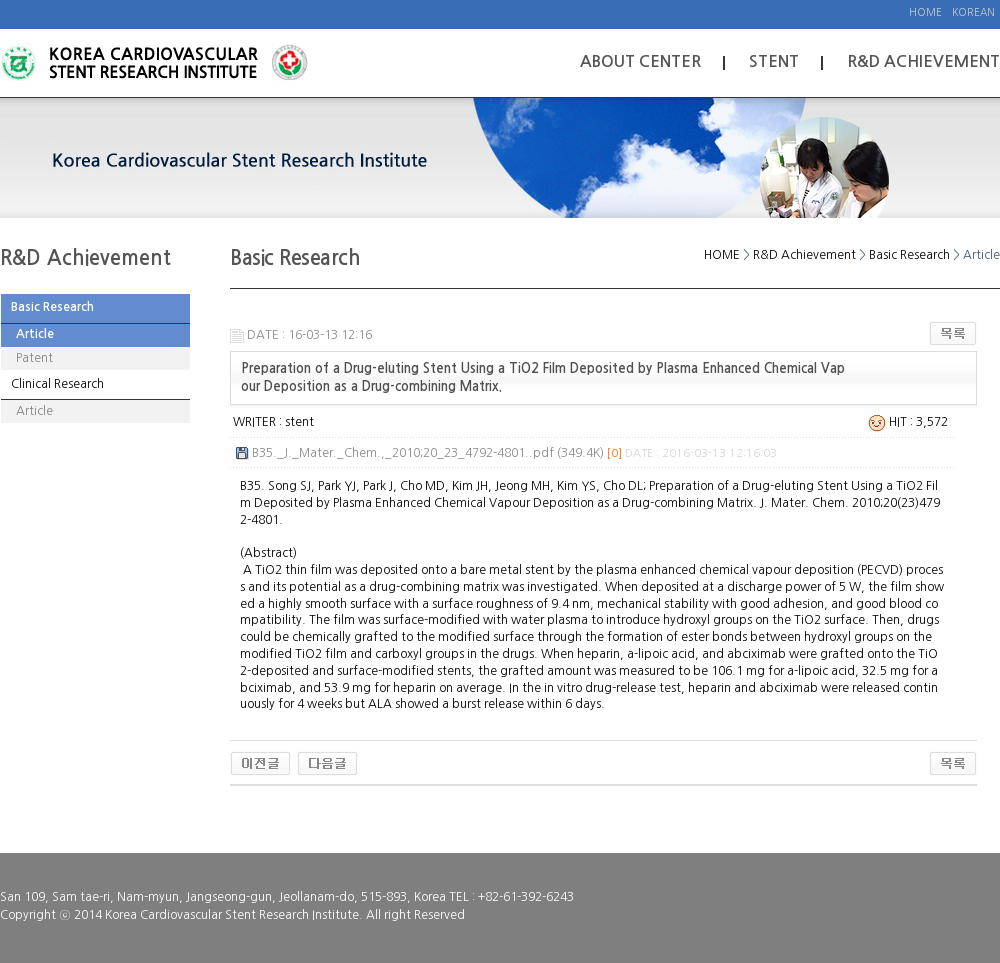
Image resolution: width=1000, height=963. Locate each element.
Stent (774, 61)
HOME (722, 255)
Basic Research (52, 307)
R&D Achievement (923, 61)
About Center (640, 61)
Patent (34, 358)
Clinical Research (57, 384)
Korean (973, 12)
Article (35, 334)
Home (925, 12)
